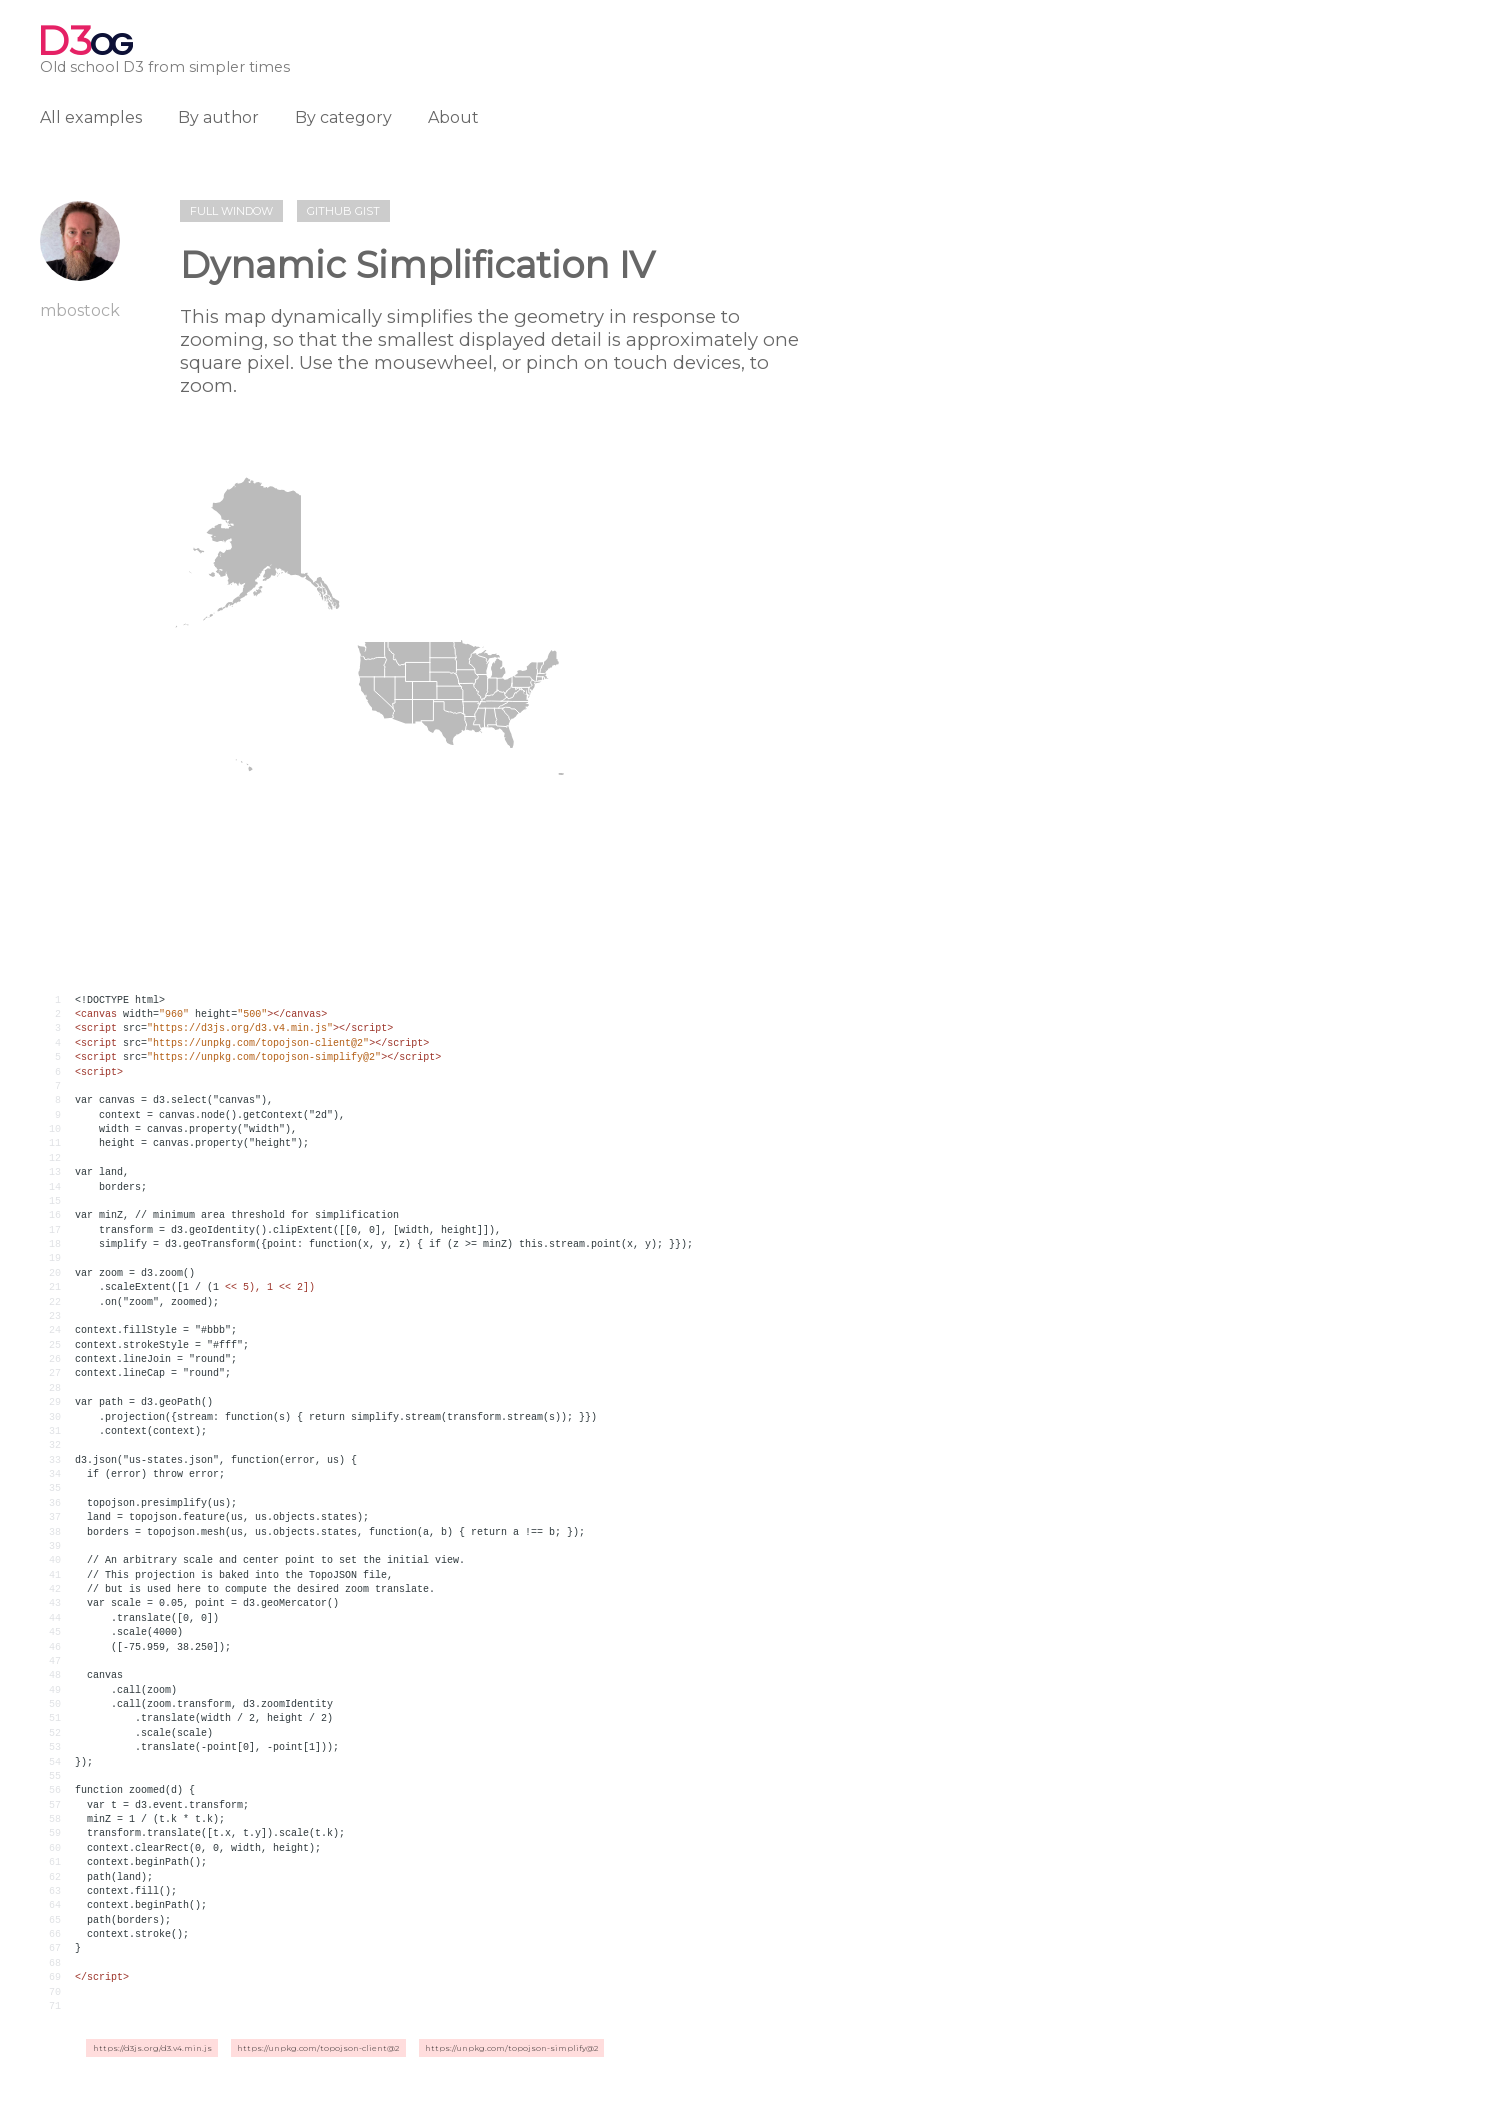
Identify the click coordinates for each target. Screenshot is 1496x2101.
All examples (91, 117)
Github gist (343, 211)
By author (218, 117)
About (453, 117)
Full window (231, 211)
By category (343, 117)
